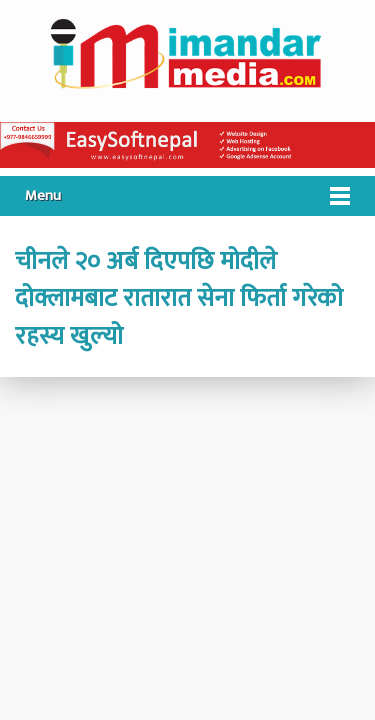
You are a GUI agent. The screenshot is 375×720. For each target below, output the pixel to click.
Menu (43, 195)
